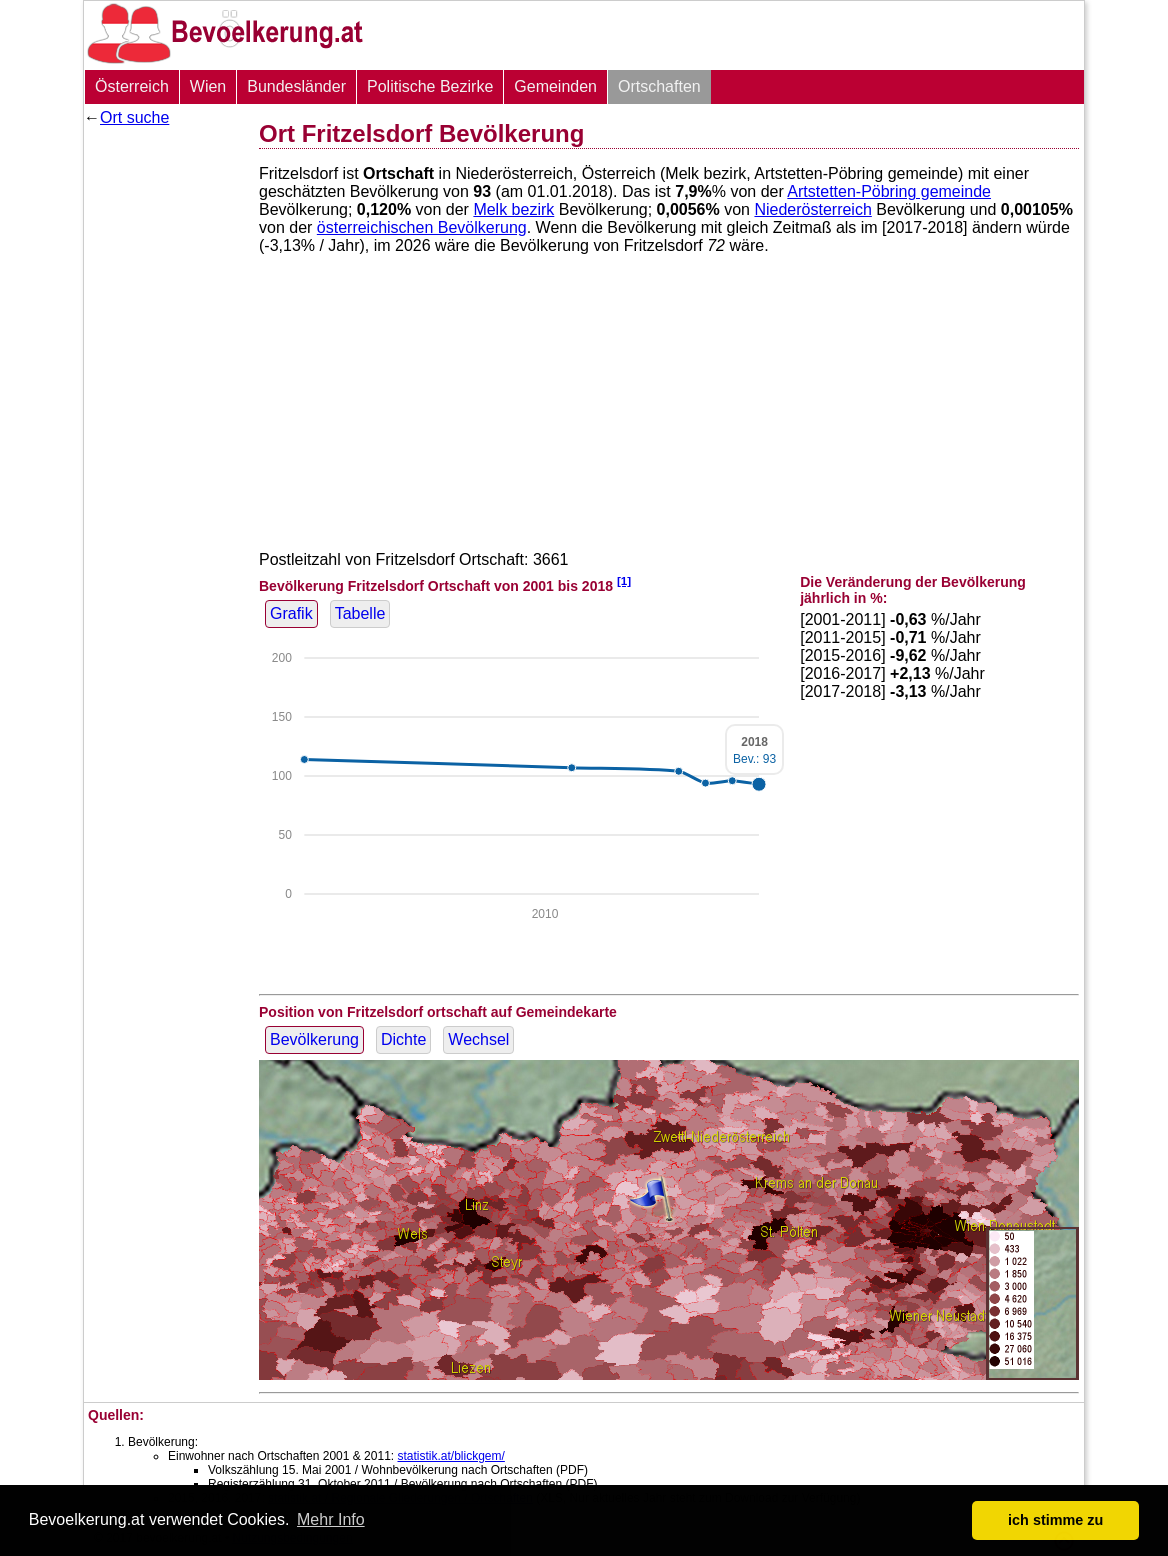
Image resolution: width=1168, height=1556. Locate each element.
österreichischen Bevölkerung (422, 227)
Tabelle (360, 613)
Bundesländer (296, 86)
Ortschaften (659, 86)
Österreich (132, 86)
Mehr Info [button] (331, 1519)
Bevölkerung (314, 1039)
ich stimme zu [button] (1055, 1520)
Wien (208, 86)
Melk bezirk (513, 209)
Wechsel (478, 1039)
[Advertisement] (164, 435)
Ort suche (134, 117)
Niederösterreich (812, 209)
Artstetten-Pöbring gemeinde (889, 191)
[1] (624, 580)
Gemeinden (555, 86)
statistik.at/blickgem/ (450, 1456)
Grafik (291, 613)
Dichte (403, 1039)
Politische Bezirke (430, 86)
